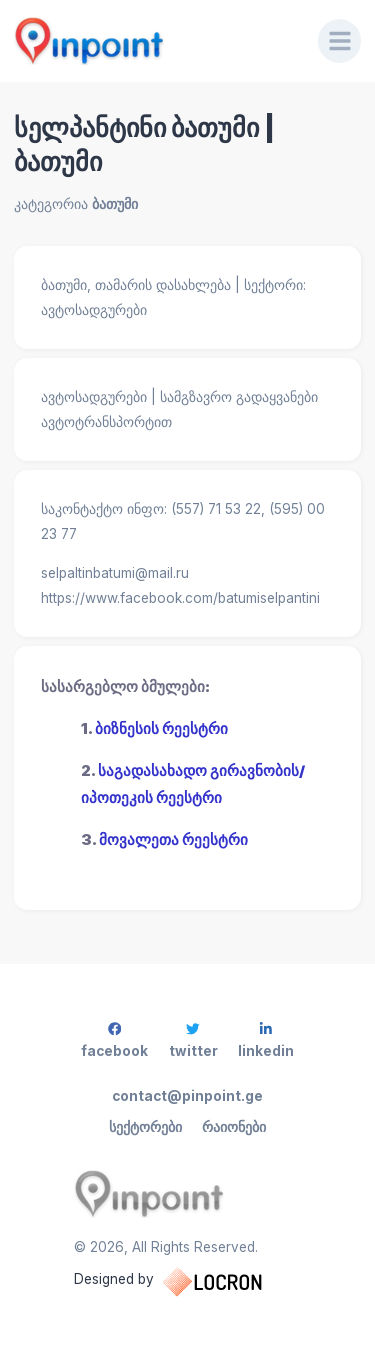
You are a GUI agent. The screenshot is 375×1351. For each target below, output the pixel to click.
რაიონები (234, 1127)
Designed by (188, 1282)
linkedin (266, 1040)
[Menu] (340, 41)
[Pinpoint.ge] (152, 41)
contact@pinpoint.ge (187, 1096)
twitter (193, 1040)
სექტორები (145, 1127)
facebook (114, 1040)
